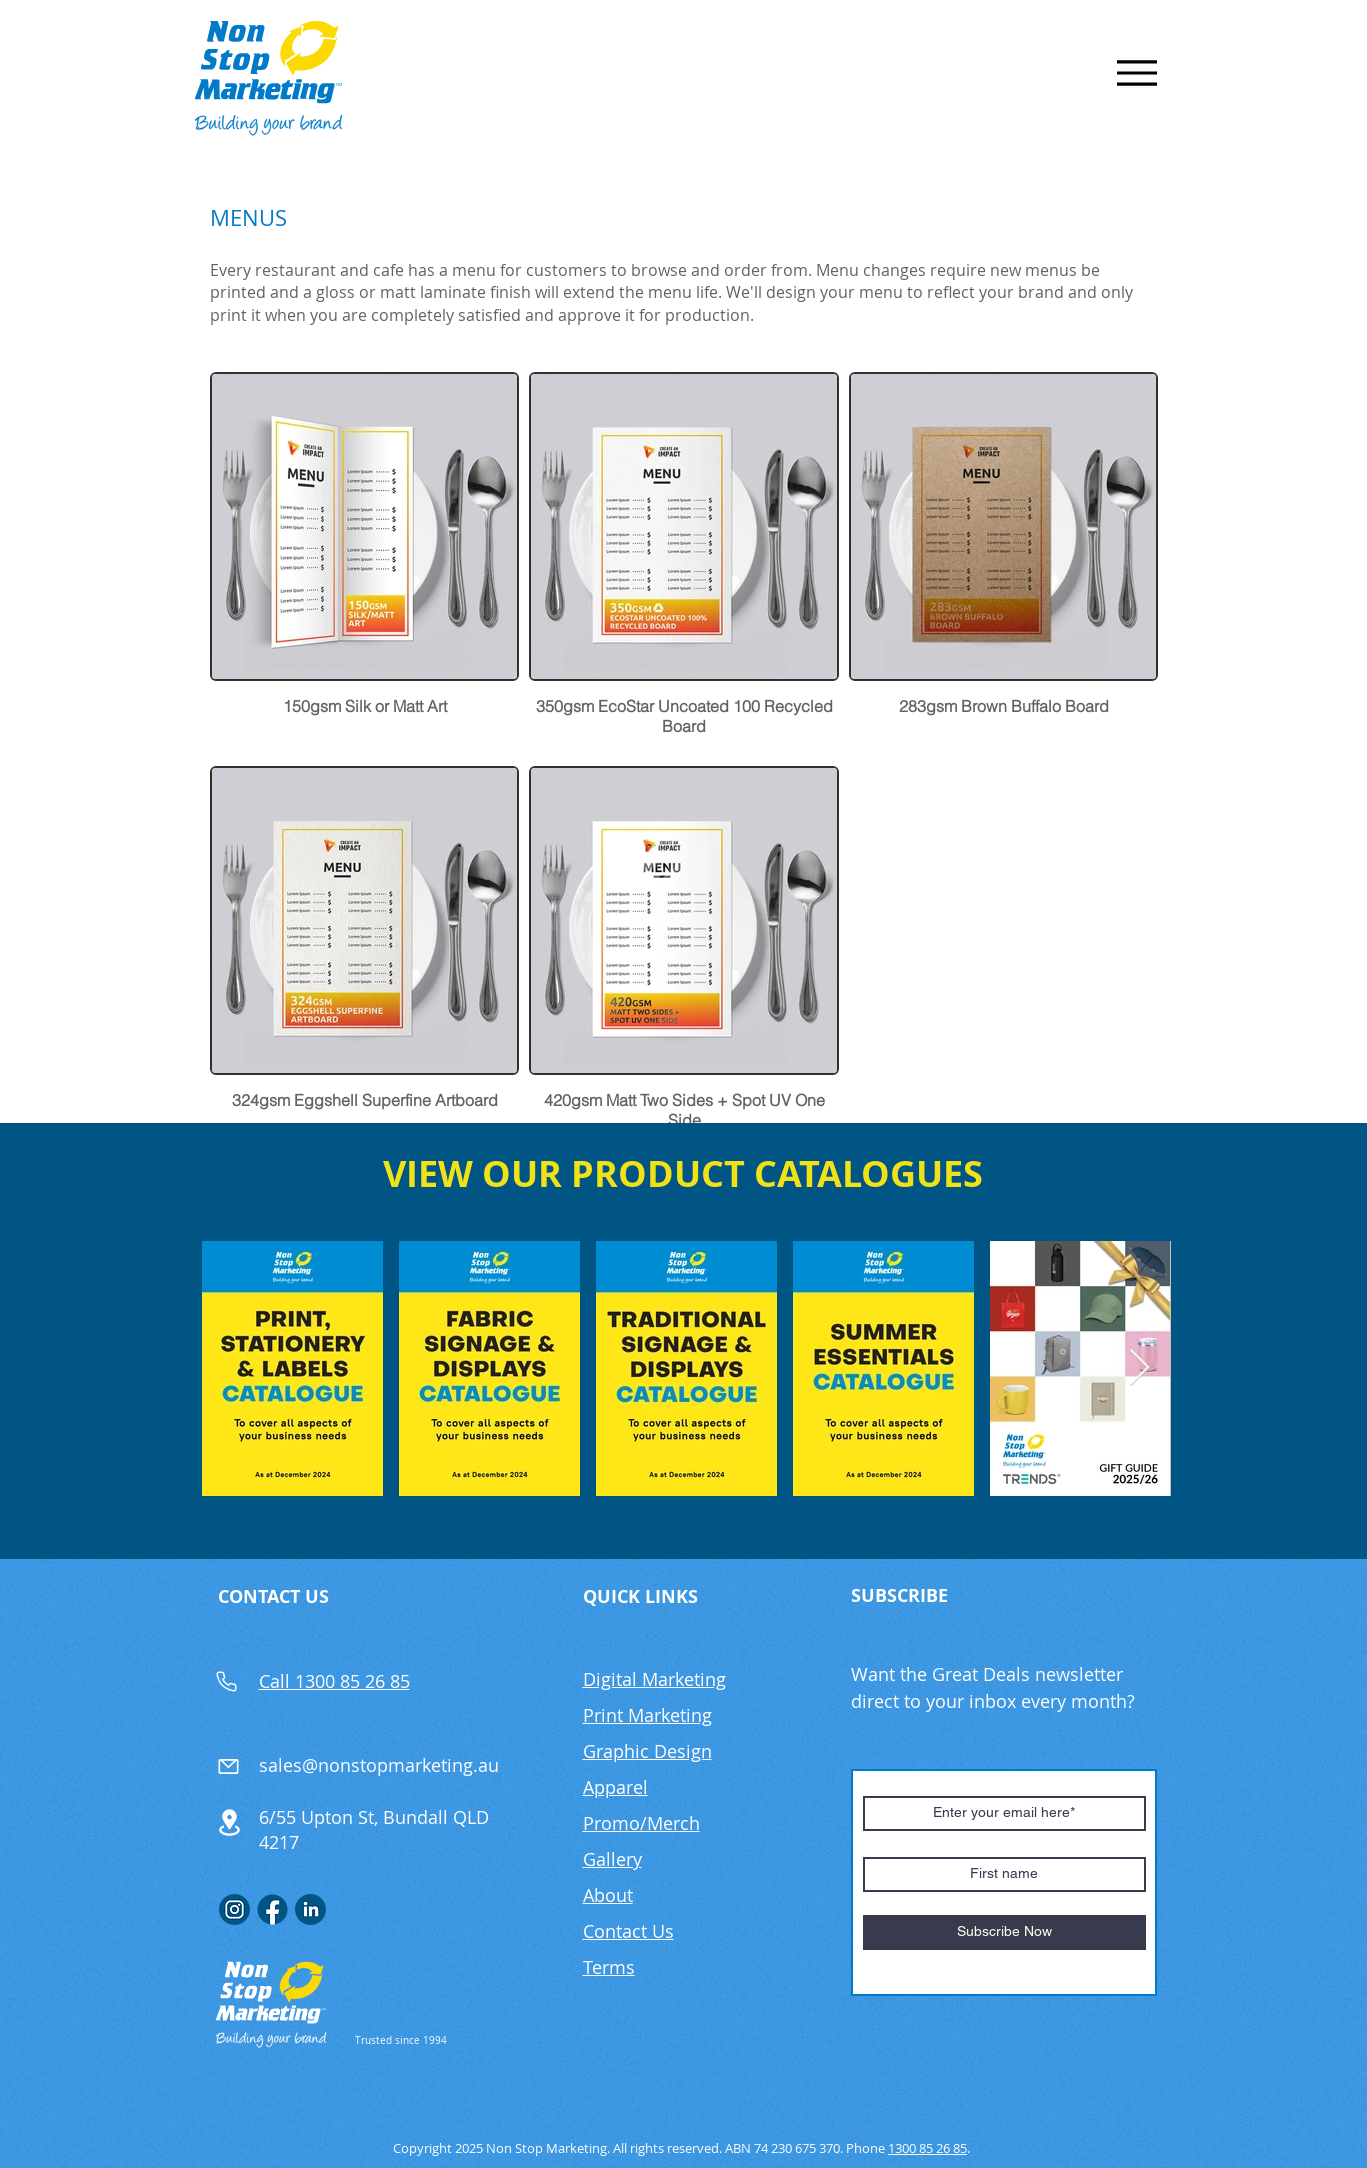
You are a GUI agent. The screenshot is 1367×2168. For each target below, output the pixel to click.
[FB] (272, 1909)
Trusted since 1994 (401, 2040)
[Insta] (234, 1909)
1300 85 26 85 (927, 2148)
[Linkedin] (310, 1909)
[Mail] (229, 1766)
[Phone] (227, 1681)
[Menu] (1137, 72)
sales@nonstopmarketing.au (379, 1765)
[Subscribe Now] (1004, 1932)
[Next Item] (1139, 1368)
